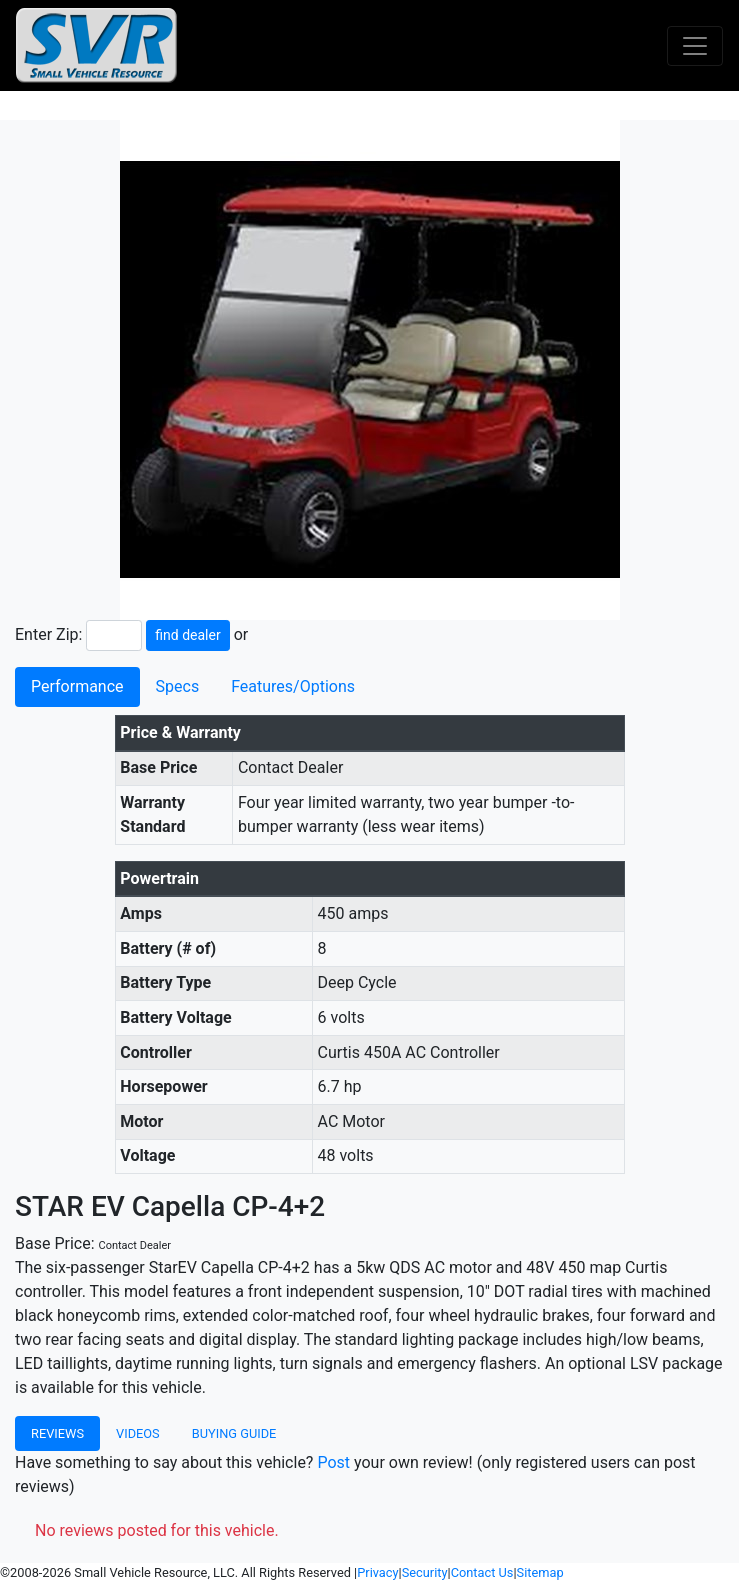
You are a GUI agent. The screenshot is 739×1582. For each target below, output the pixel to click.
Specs (178, 686)
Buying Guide (234, 1433)
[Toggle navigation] (695, 46)
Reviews (57, 1433)
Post (333, 1462)
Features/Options (293, 686)
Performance (77, 686)
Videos (138, 1433)
